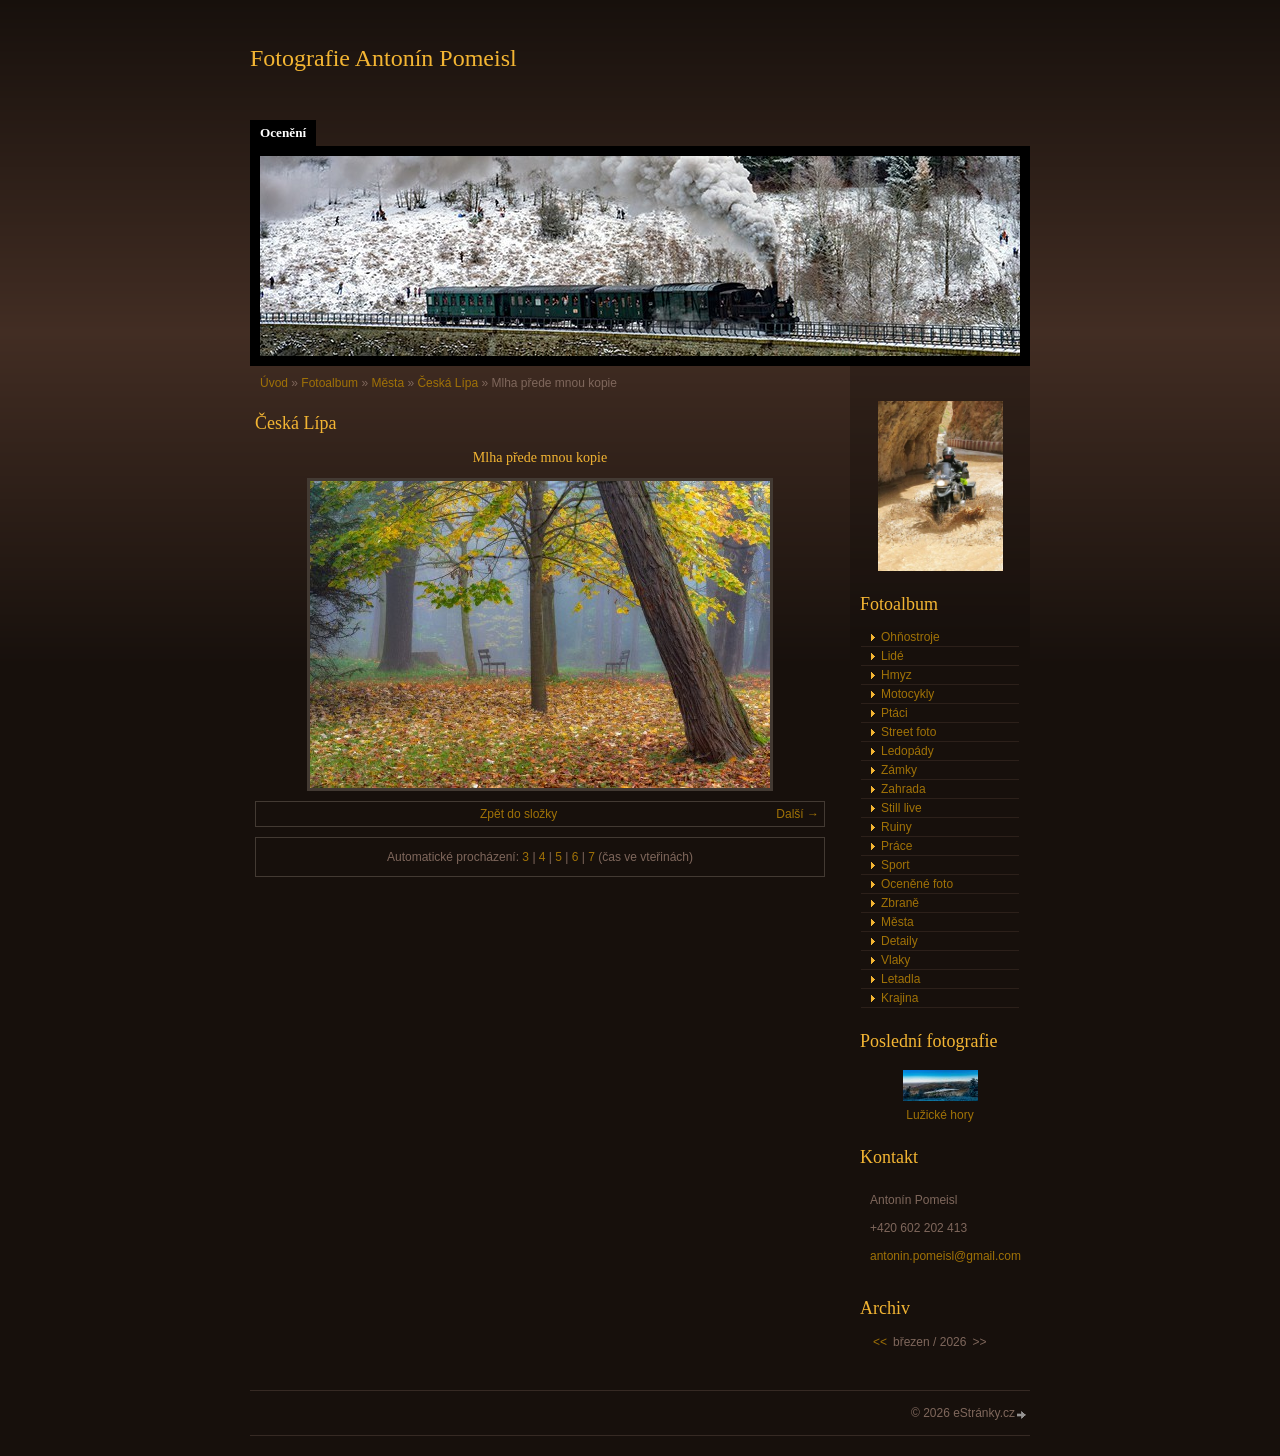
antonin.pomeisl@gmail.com (945, 1256)
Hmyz (896, 675)
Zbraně (900, 903)
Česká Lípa (447, 383)
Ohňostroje (910, 637)
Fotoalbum (329, 383)
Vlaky (895, 960)
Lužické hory (939, 1115)
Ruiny (896, 827)
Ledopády (907, 751)
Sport (895, 865)
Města (387, 383)
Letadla (900, 979)
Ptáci (894, 713)
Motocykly (907, 694)
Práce (896, 846)
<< (880, 1342)
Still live (901, 808)
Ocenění (283, 132)
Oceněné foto (917, 884)
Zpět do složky (518, 814)
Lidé (892, 656)
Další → (797, 814)
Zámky (899, 770)
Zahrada (903, 789)
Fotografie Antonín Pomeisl (383, 58)
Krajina (899, 998)
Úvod (274, 383)
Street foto (908, 732)
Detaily (899, 941)
